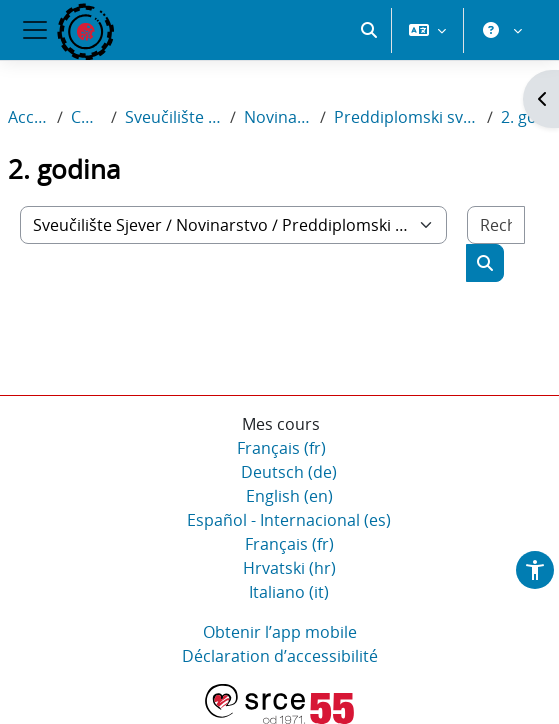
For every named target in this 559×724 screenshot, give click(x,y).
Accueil (28, 117)
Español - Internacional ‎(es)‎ (289, 520)
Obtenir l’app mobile (280, 632)
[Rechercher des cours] (496, 225)
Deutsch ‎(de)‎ (289, 472)
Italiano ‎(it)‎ (289, 592)
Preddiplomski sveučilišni (406, 117)
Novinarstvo (278, 117)
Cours (87, 117)
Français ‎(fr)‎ (281, 448)
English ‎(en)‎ (289, 496)
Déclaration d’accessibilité (280, 656)
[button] (369, 30)
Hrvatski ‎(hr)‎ (289, 568)
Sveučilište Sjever (173, 117)
